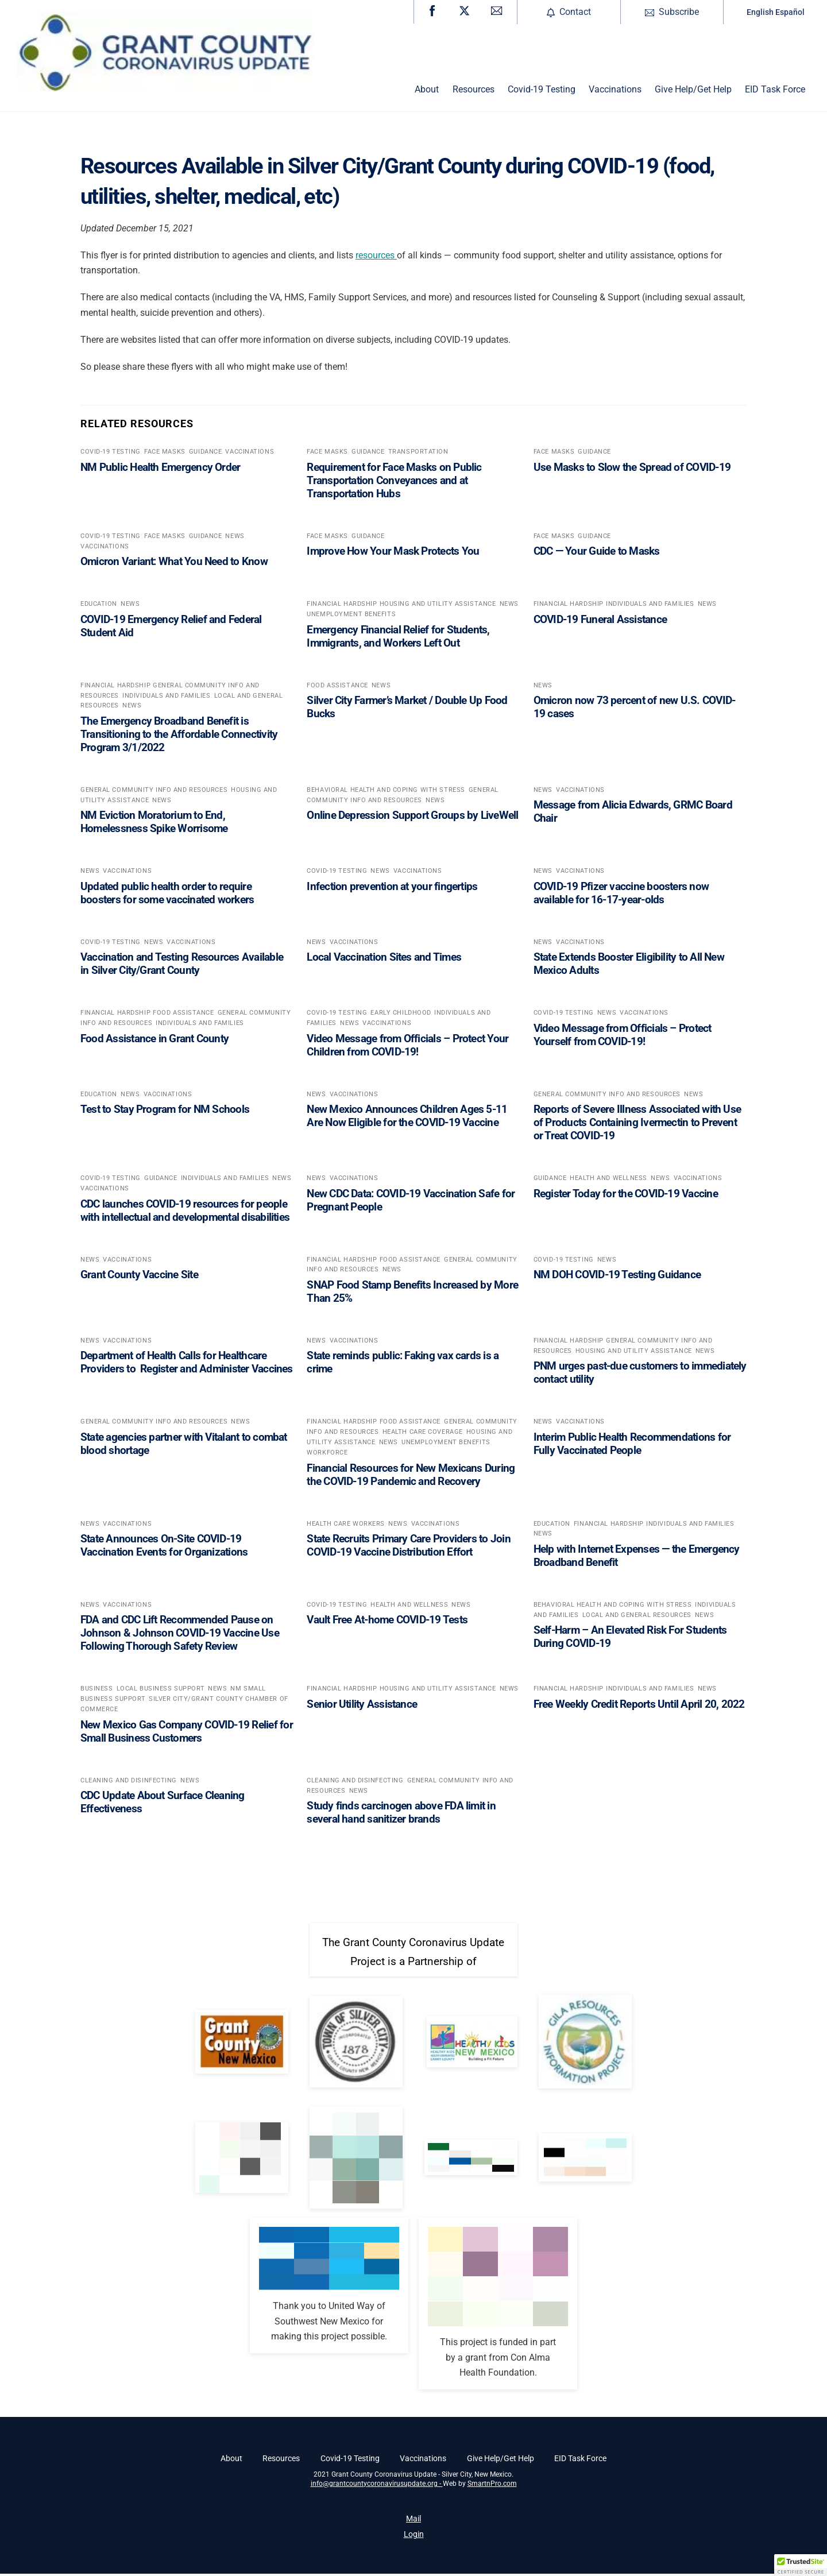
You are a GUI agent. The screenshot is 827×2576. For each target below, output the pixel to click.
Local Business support (160, 1691)
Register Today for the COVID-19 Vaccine (626, 1195)
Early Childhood (400, 1015)
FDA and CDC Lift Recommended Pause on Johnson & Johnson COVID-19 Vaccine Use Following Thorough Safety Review (179, 1635)
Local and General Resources (636, 1616)
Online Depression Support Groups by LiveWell (412, 817)
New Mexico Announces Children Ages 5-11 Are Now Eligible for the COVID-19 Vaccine (407, 1118)
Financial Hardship (341, 606)
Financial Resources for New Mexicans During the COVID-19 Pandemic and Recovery (411, 1476)
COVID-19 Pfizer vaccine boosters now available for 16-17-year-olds (621, 894)
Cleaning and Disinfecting (128, 1782)
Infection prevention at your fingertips (392, 888)
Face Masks (165, 454)
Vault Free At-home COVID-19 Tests (387, 1622)
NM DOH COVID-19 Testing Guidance (617, 1276)
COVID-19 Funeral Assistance (600, 621)
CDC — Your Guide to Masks (597, 553)
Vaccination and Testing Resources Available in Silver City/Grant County (181, 966)
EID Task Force (775, 91)
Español (790, 12)
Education (98, 606)
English (760, 12)
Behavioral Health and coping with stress (386, 792)
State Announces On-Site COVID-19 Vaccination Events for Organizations (164, 1547)
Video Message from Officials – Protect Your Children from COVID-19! (407, 1047)
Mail (413, 2521)
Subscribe (672, 12)
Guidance (205, 454)
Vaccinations (615, 91)
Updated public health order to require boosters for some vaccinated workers (167, 894)
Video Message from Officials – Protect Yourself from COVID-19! (623, 1036)
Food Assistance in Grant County (154, 1040)
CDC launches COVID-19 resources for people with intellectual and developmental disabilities (184, 1212)
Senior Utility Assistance (362, 1706)
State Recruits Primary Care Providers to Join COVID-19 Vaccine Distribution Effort (408, 1547)
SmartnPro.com (492, 2486)
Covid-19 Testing (541, 91)
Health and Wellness (608, 1180)
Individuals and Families (650, 606)
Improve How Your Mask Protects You (393, 553)
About (427, 91)
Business (96, 1691)
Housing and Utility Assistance (438, 606)
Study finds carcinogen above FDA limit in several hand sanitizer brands (401, 1814)
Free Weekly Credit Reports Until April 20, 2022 (639, 1706)
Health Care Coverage (422, 1434)
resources (376, 257)
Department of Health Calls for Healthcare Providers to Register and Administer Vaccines (186, 1364)
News (234, 537)
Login (414, 2537)
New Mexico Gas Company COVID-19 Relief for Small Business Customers (186, 1733)
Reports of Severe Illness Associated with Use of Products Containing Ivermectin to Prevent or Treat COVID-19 (637, 1124)
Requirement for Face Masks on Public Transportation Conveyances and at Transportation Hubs (394, 482)
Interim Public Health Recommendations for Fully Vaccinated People (632, 1445)
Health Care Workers (346, 1525)
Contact (569, 12)
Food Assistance (337, 687)
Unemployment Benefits (351, 616)
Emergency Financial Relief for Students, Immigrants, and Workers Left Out (398, 638)
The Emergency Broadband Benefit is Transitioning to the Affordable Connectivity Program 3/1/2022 (178, 736)
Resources (473, 91)
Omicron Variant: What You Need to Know (174, 563)
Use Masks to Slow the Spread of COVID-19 (632, 468)
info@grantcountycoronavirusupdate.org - (377, 2486)
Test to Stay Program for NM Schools (164, 1111)
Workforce (327, 1455)
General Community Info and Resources (153, 792)
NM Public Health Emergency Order (160, 468)
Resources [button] (281, 2461)
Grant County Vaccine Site (139, 1276)
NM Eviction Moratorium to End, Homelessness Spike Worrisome (154, 824)
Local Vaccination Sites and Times (384, 959)
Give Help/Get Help (693, 91)
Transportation (418, 454)
